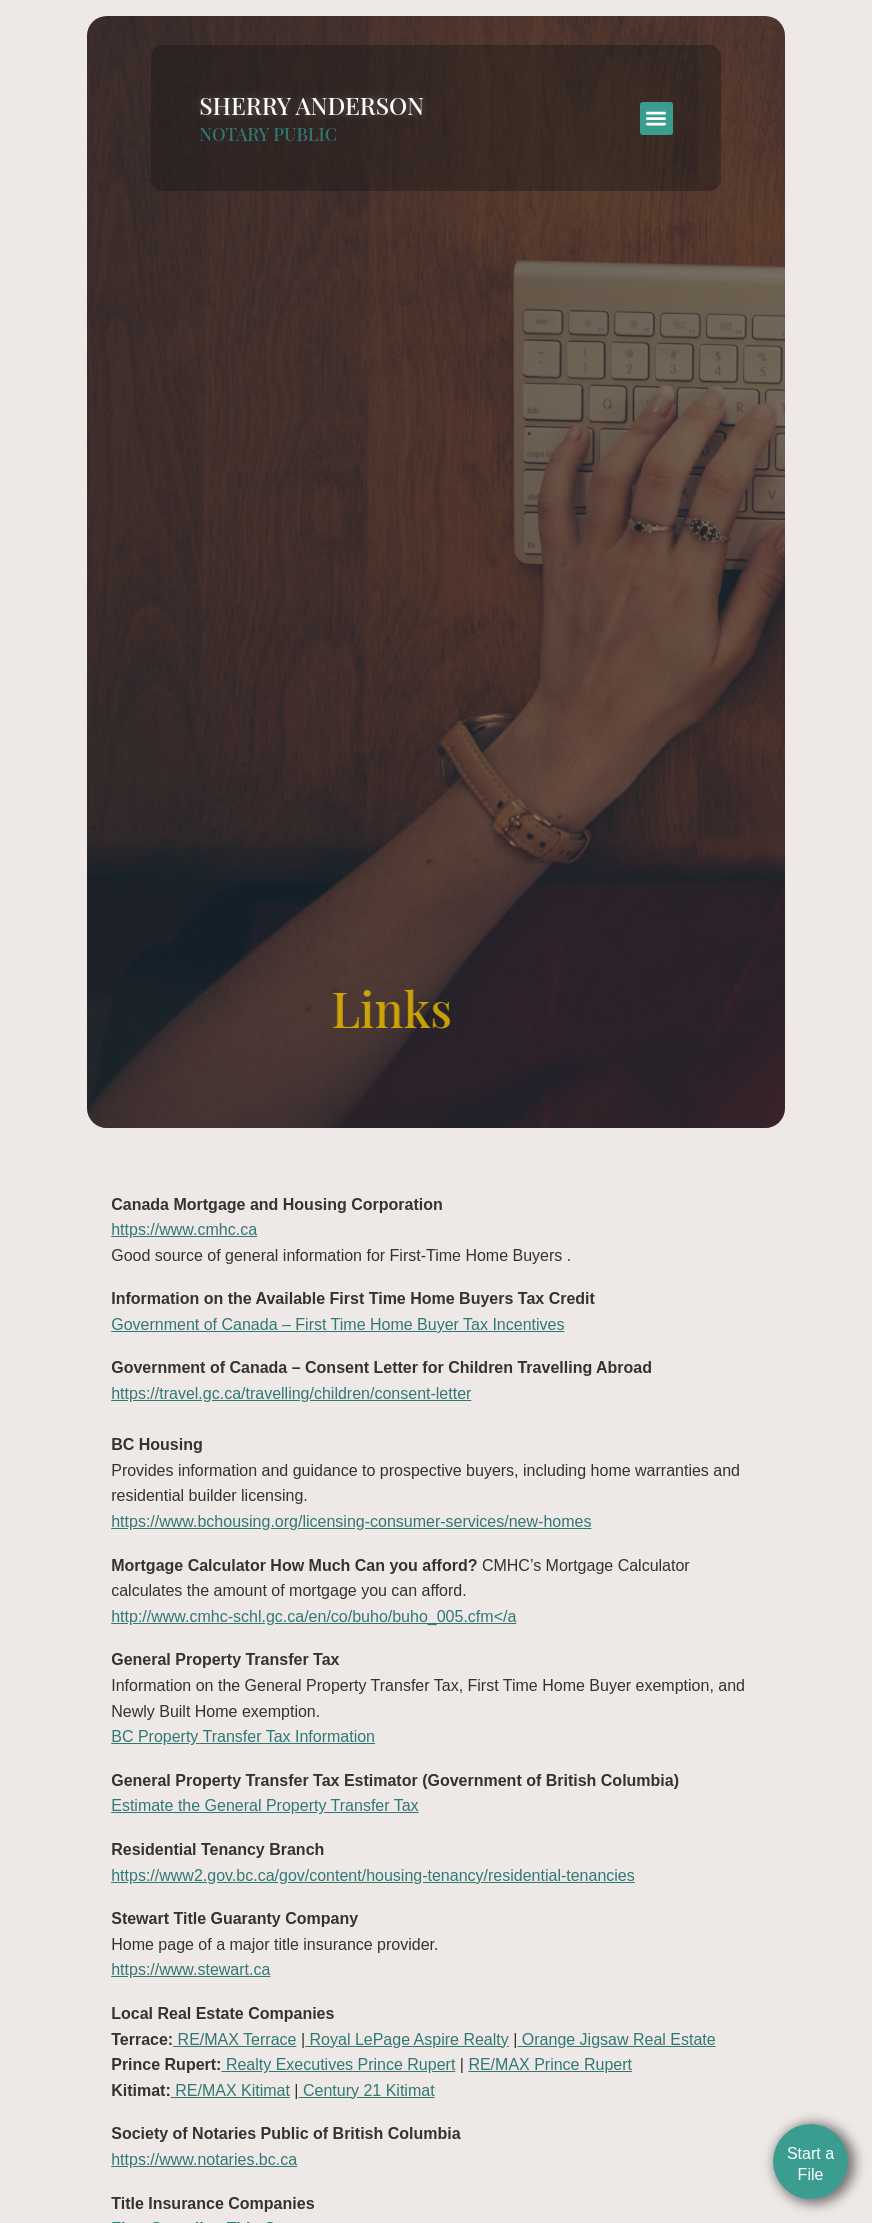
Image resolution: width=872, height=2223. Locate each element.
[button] (656, 106)
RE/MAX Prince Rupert (550, 2064)
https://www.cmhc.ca (184, 1229)
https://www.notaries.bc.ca (204, 2159)
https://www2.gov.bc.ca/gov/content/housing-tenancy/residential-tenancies (373, 1875)
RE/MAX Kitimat (230, 2090)
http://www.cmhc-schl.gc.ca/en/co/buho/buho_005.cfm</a (313, 1616)
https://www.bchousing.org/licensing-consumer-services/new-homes (351, 1521)
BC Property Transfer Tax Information (243, 1736)
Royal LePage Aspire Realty (407, 2039)
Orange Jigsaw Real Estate (616, 2039)
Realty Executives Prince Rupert (338, 2064)
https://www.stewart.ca (190, 1969)
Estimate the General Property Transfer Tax (264, 1805)
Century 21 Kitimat (367, 2090)
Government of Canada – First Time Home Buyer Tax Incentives (337, 1324)
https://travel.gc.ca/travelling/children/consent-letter (291, 1393)
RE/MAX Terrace (234, 2039)
